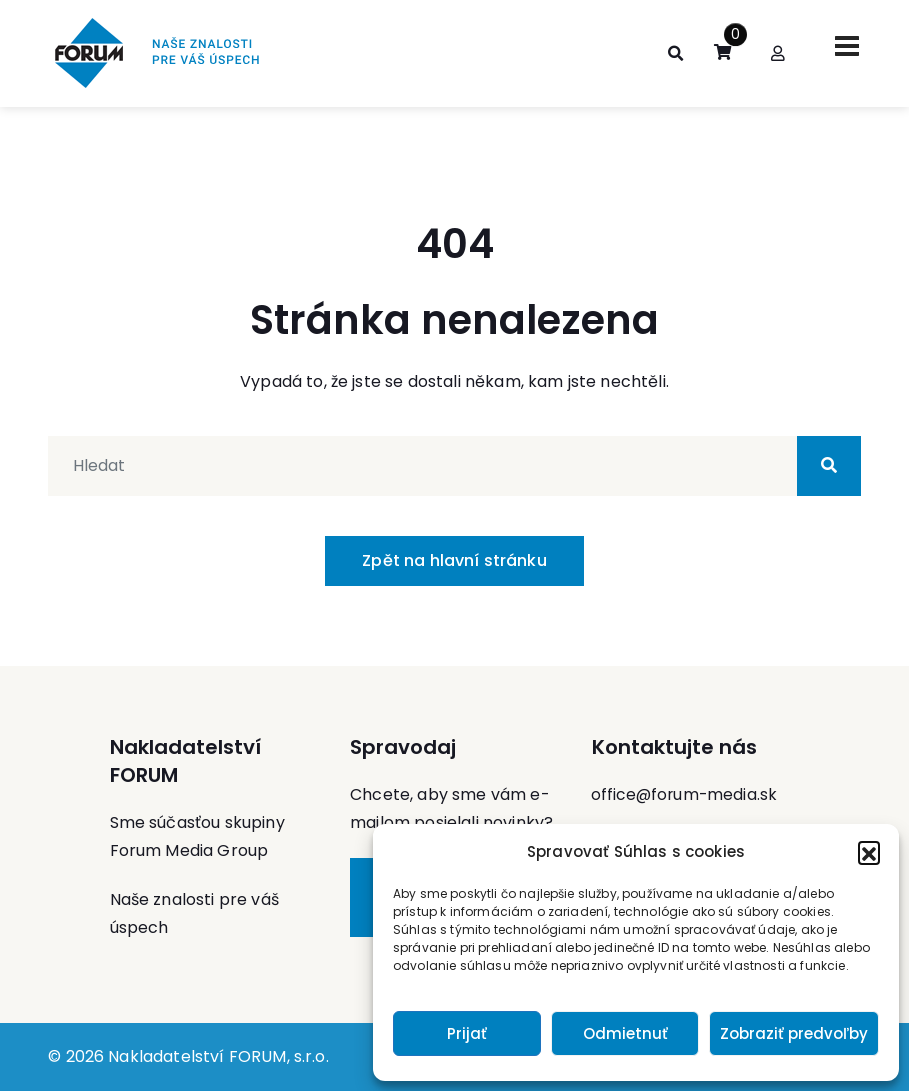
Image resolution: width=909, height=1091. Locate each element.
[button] (869, 852)
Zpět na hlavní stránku (454, 560)
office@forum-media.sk (686, 794)
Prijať (467, 1033)
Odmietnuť (625, 1033)
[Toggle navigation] (847, 46)
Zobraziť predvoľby (794, 1033)
